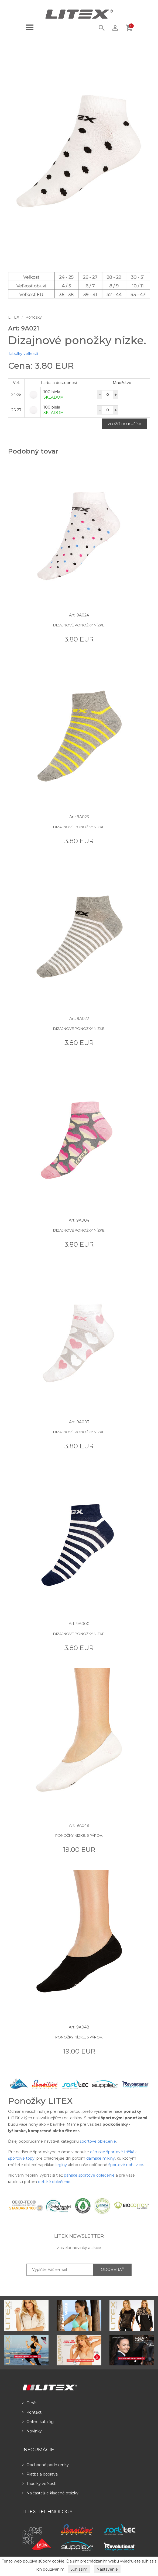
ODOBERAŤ (112, 2269)
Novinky (32, 2431)
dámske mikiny (100, 2158)
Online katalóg (38, 2421)
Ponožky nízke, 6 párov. (79, 1835)
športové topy (21, 2158)
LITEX (13, 317)
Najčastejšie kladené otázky (50, 2493)
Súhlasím (78, 2569)
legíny (61, 2164)
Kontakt (32, 2412)
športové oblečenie (98, 2141)
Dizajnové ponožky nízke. (79, 625)
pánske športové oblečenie (89, 2175)
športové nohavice (125, 2164)
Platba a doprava (40, 2474)
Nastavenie (107, 2569)
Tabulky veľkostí (23, 353)
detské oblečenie (54, 2181)
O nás (29, 2402)
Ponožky (33, 317)
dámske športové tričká (112, 2151)
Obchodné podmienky (45, 2464)
